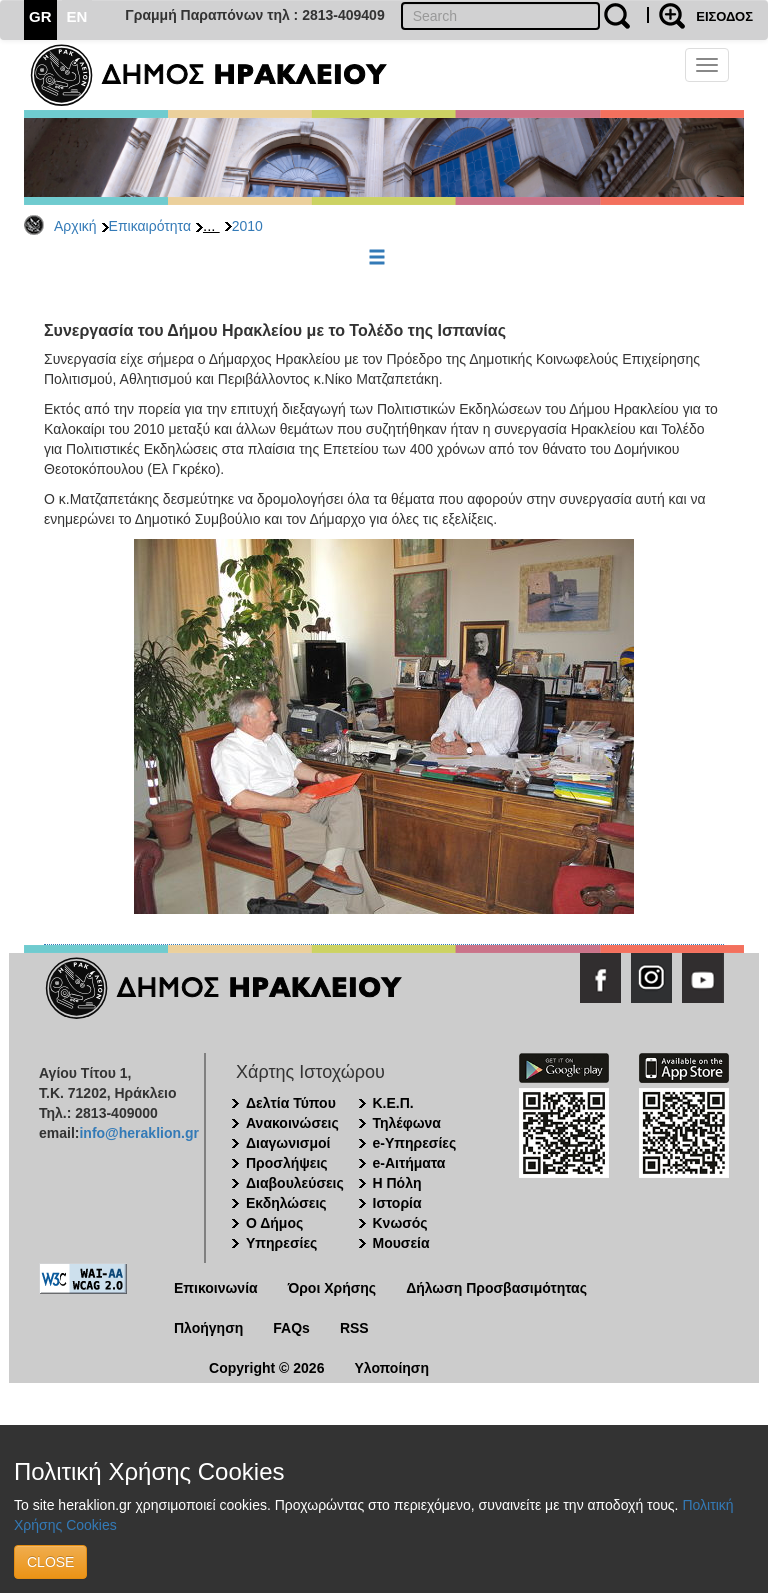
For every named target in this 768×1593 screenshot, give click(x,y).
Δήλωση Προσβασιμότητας (496, 1288)
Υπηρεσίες (281, 1243)
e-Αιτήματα (409, 1163)
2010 (247, 226)
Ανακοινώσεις (292, 1123)
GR (40, 16)
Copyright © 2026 (266, 1368)
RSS (354, 1328)
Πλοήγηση (208, 1328)
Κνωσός (400, 1223)
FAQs (291, 1328)
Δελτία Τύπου (291, 1103)
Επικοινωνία (216, 1288)
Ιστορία (397, 1203)
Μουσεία (401, 1243)
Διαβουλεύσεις (295, 1183)
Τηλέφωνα (407, 1123)
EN (77, 16)
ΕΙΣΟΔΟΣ (724, 16)
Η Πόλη (397, 1183)
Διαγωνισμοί (288, 1143)
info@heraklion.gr (138, 1133)
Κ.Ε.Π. (393, 1103)
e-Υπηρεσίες (415, 1143)
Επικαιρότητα (150, 226)
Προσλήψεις (287, 1163)
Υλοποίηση (391, 1368)
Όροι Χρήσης (332, 1288)
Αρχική (75, 226)
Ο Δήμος (274, 1223)
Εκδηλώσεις (286, 1203)
